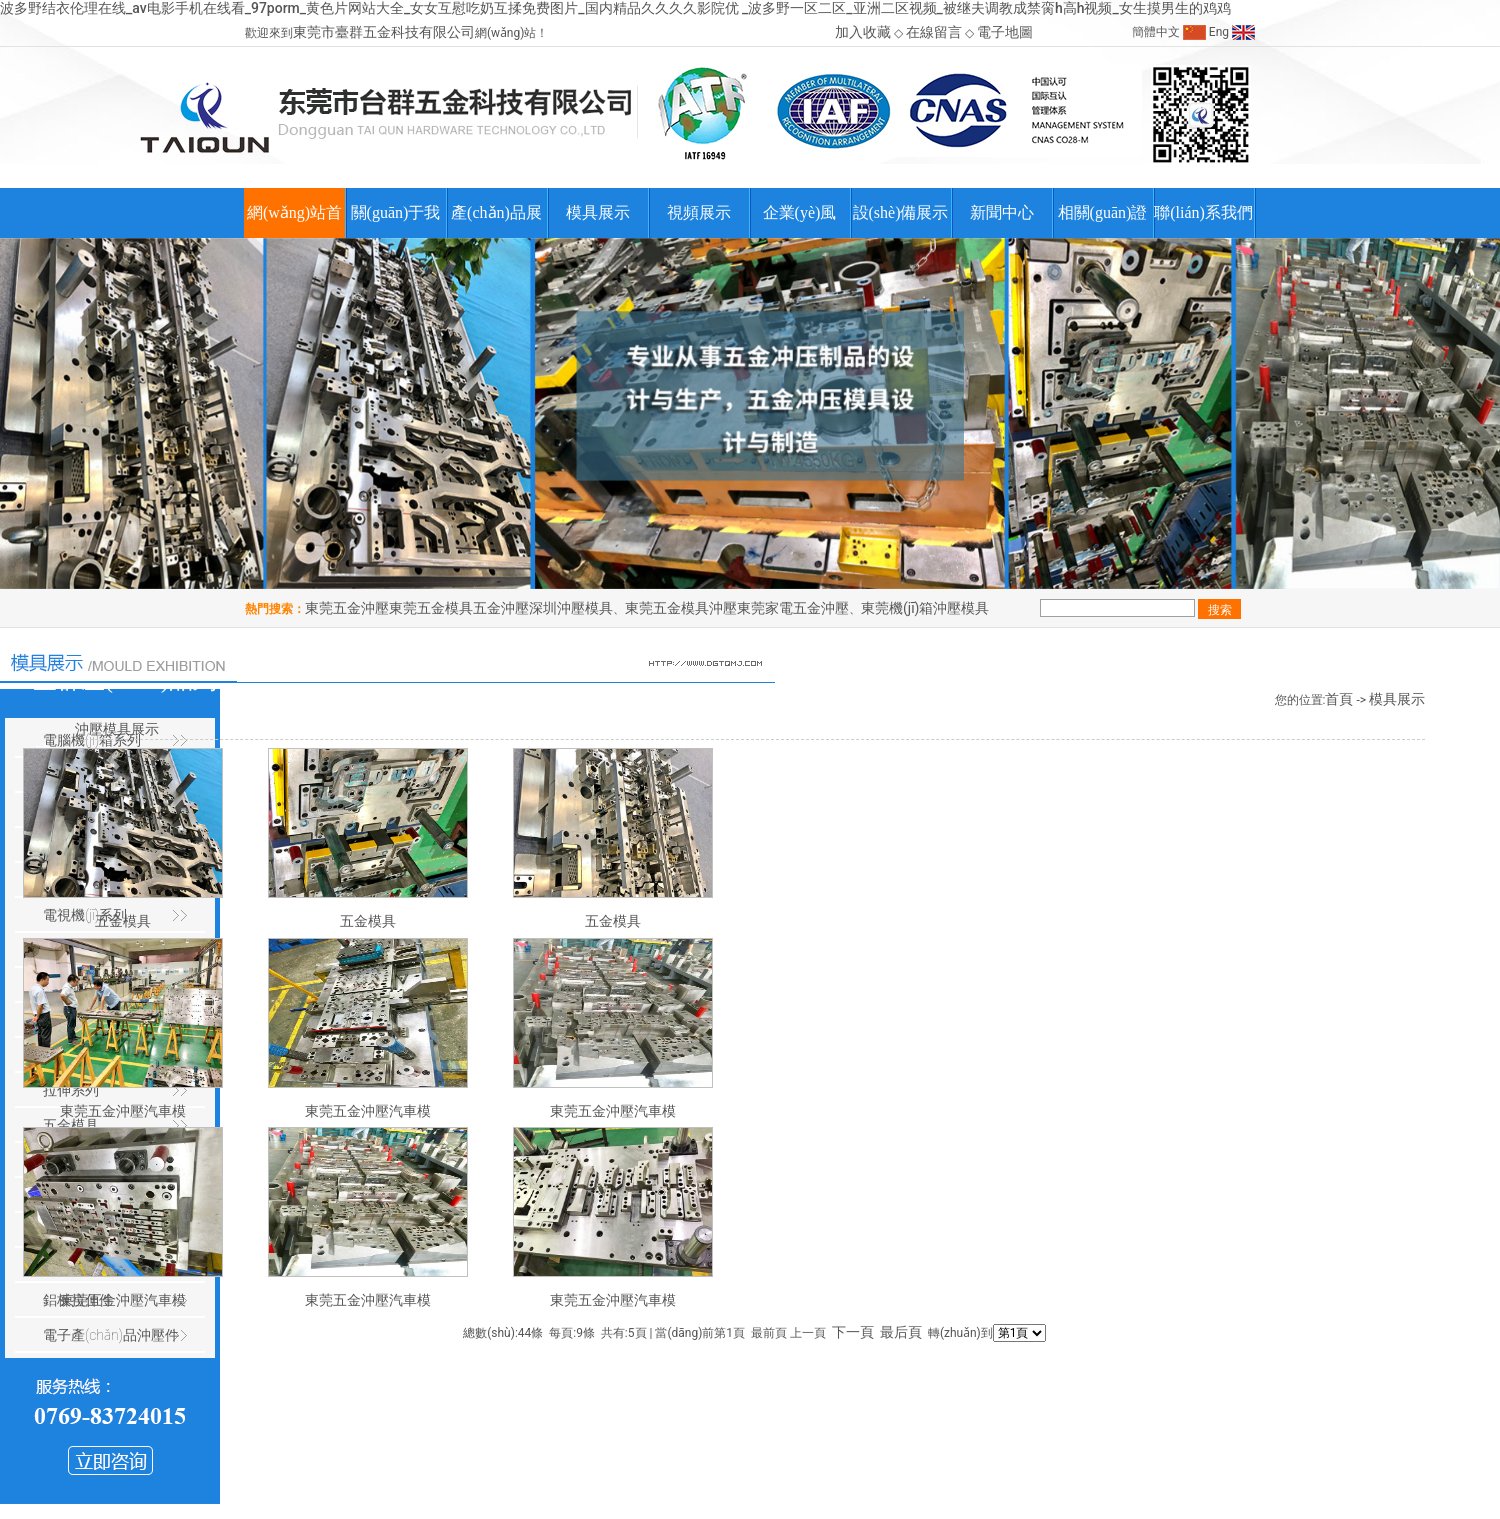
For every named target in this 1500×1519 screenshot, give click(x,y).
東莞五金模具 (431, 608)
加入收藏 (863, 32)
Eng (1219, 32)
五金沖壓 (501, 608)
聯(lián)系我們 (1203, 212)
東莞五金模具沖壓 (681, 608)
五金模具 (368, 921)
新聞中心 (1002, 212)
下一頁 (853, 1332)
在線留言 (934, 32)
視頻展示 (699, 212)
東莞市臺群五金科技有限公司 (384, 32)
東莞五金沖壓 (347, 608)
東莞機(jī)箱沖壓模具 (925, 608)
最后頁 (901, 1332)
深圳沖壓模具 (571, 608)
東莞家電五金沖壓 (793, 608)
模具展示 (598, 212)
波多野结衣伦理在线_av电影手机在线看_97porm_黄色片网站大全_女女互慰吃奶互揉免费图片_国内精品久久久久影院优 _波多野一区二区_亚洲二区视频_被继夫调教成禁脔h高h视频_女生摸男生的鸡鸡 (615, 8)
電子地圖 (1005, 32)
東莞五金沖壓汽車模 (368, 1111)
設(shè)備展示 (901, 212)
